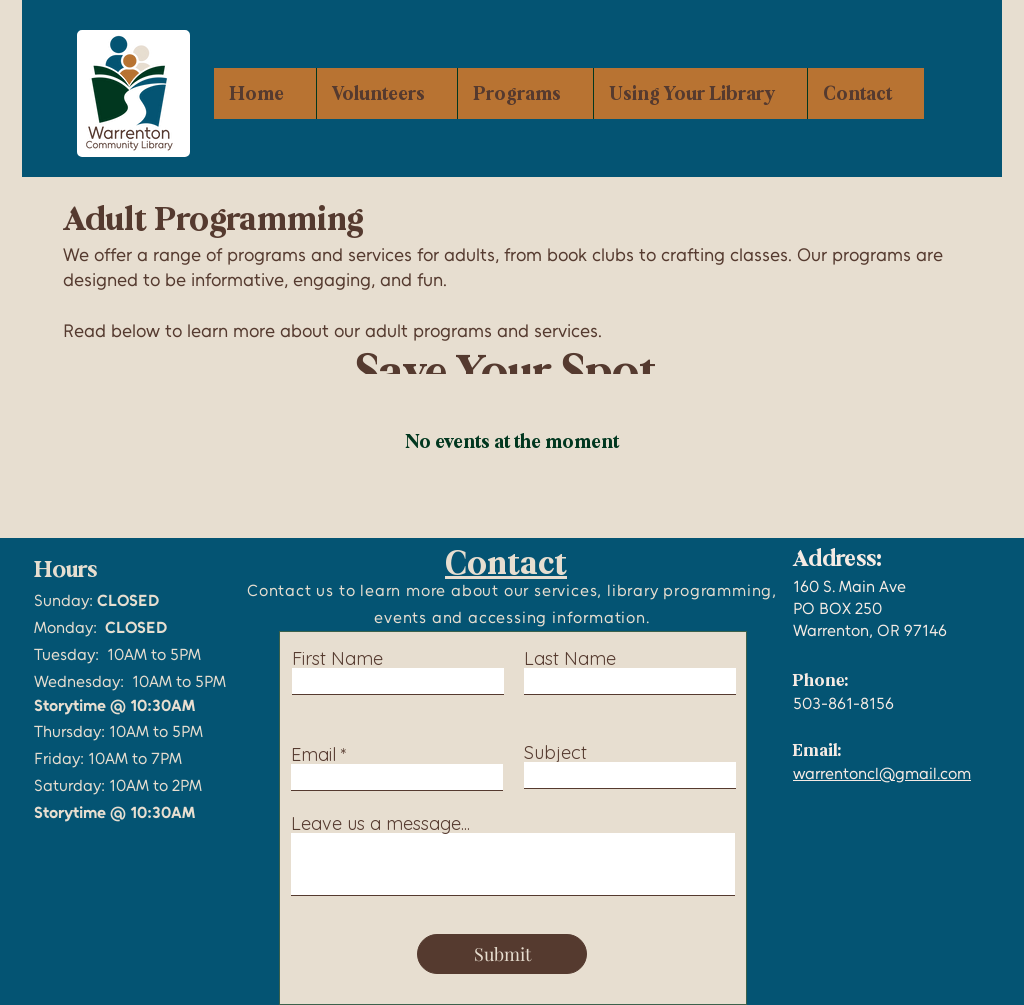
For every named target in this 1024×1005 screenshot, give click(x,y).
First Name (337, 659)
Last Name (570, 659)
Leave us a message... (380, 824)
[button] (525, 93)
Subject (555, 753)
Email (313, 755)
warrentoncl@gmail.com (882, 773)
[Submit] (502, 954)
